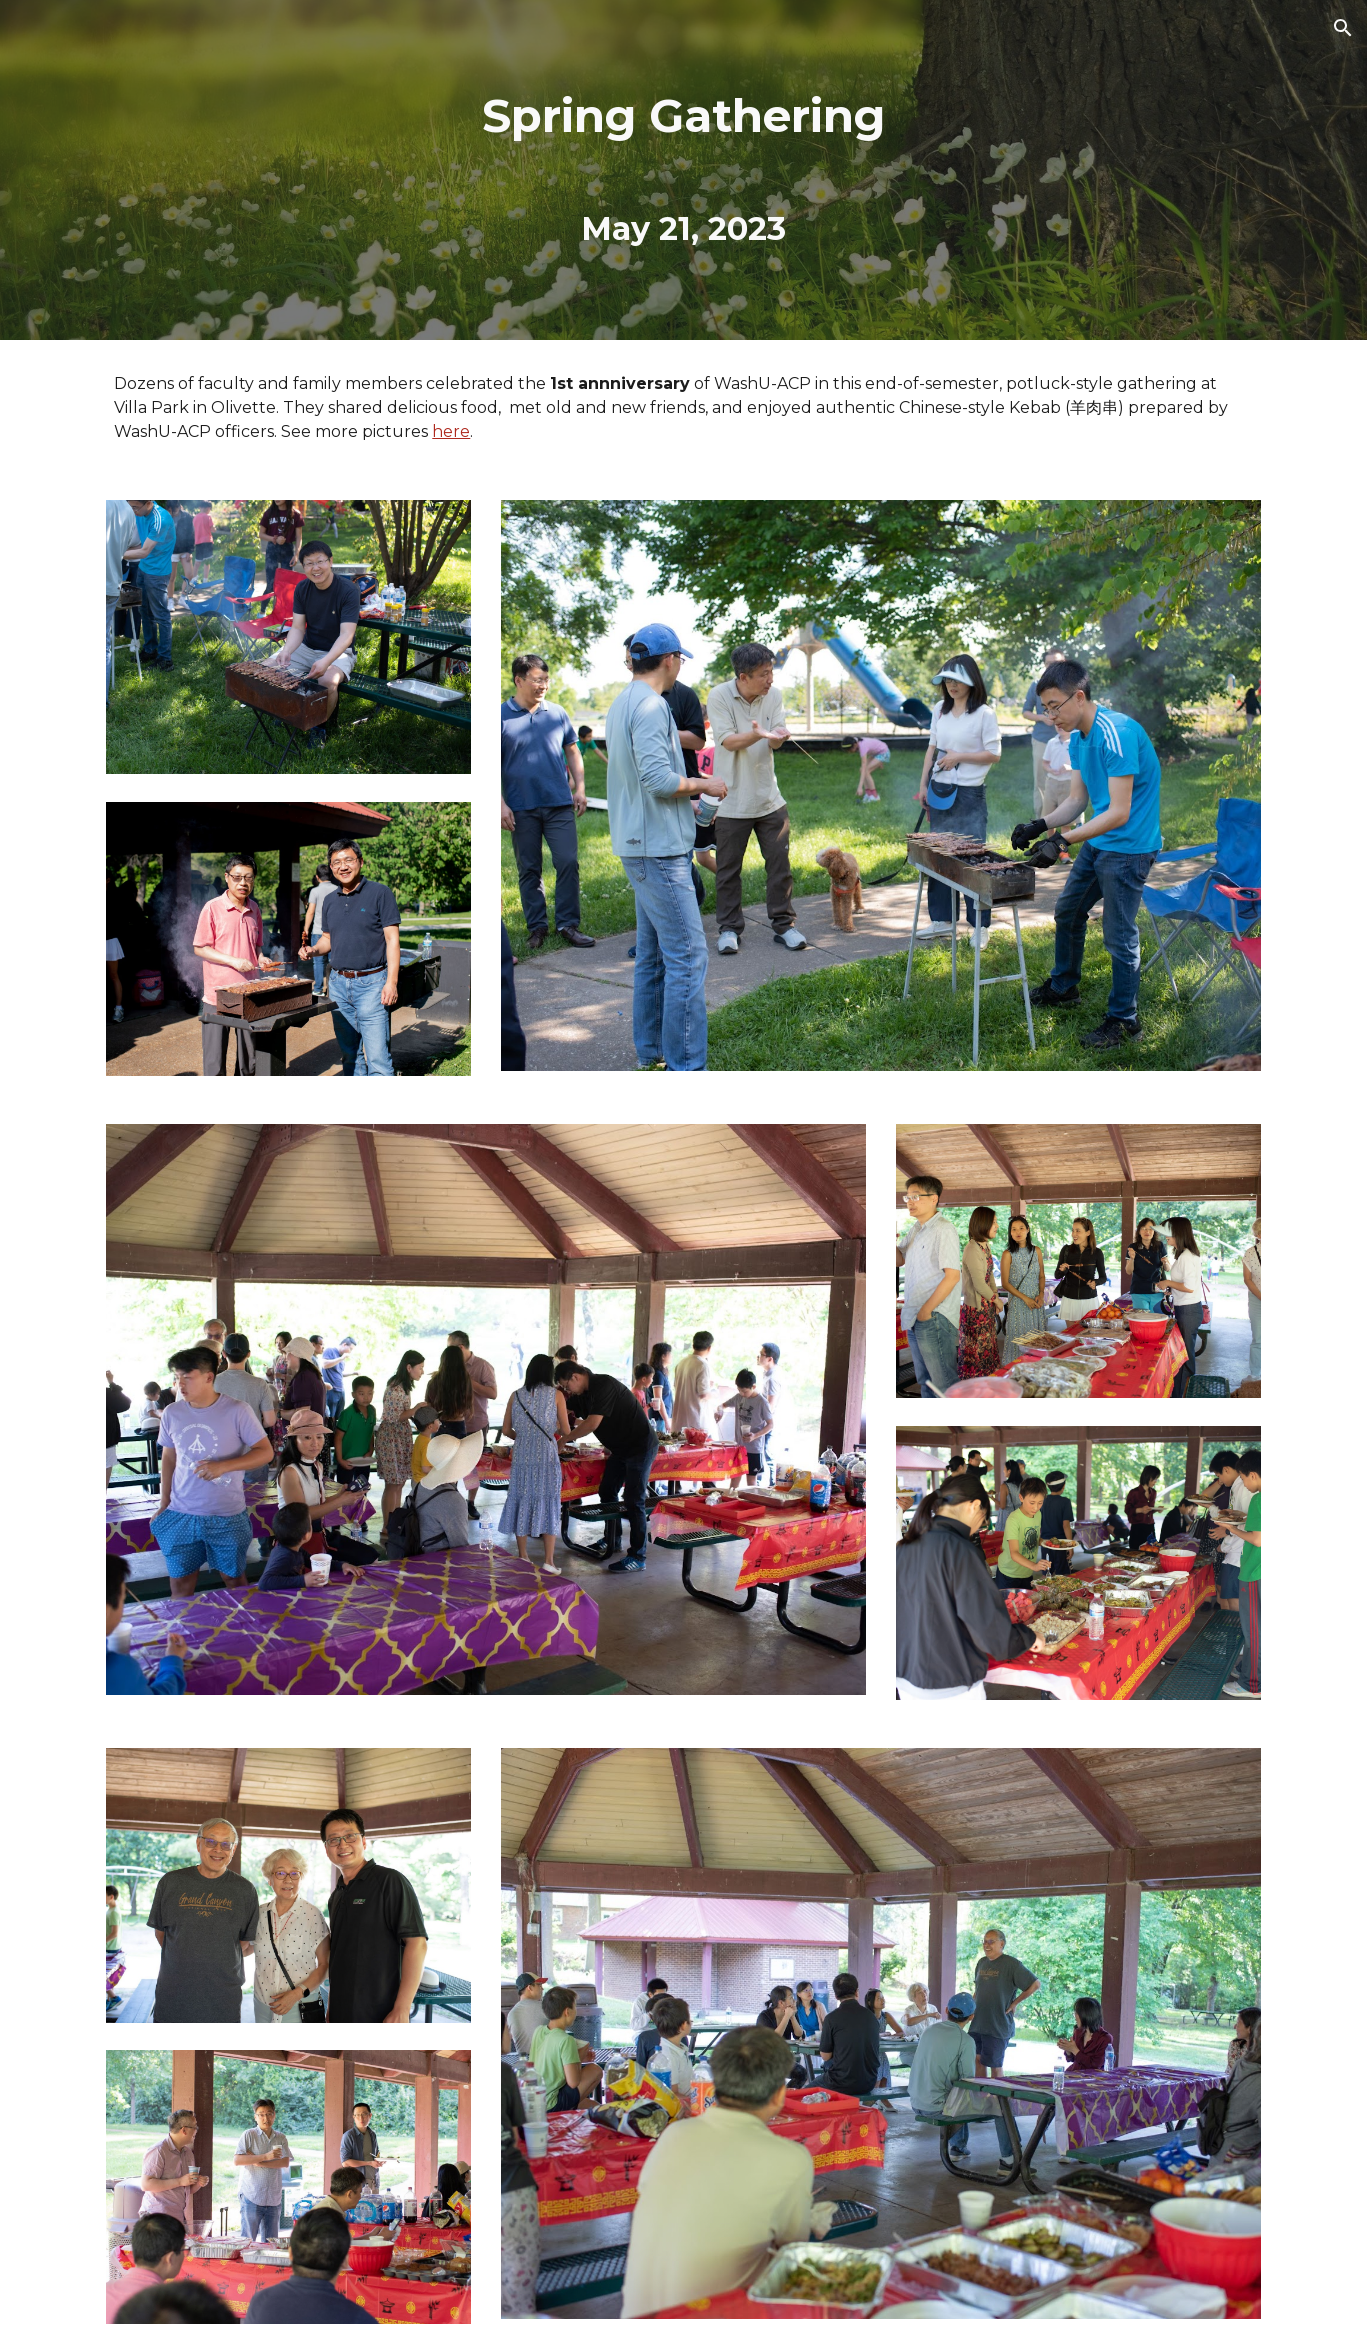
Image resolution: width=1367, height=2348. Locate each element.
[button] (1343, 28)
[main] (684, 170)
